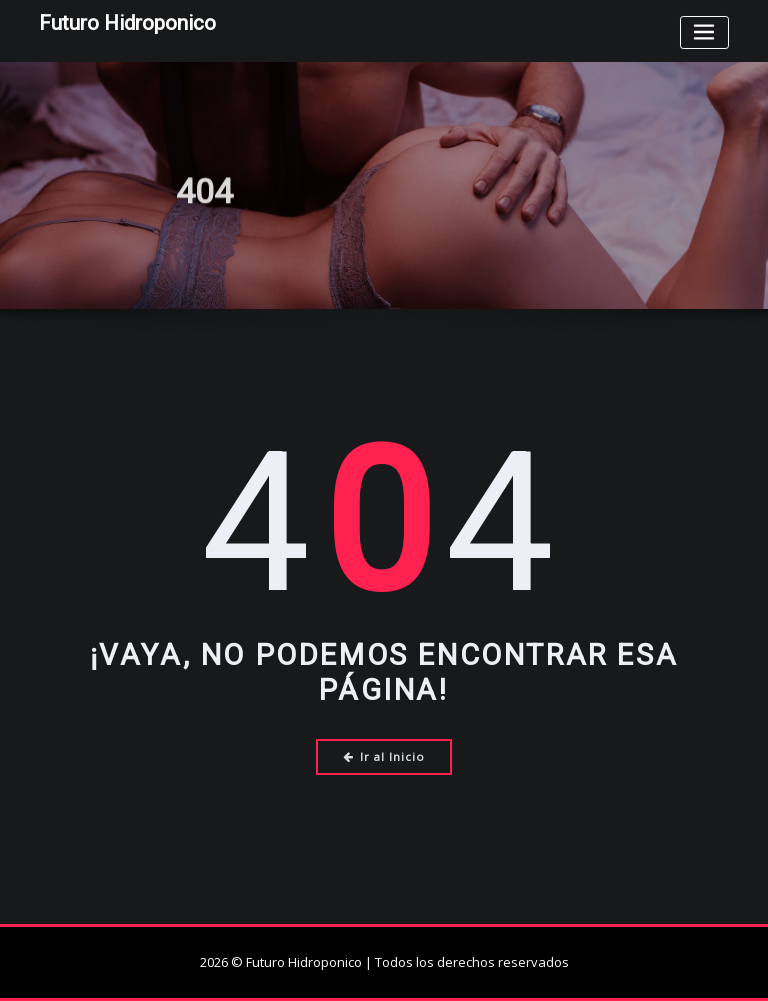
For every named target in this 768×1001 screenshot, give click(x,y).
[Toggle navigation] (704, 32)
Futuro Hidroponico (127, 23)
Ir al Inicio (384, 756)
